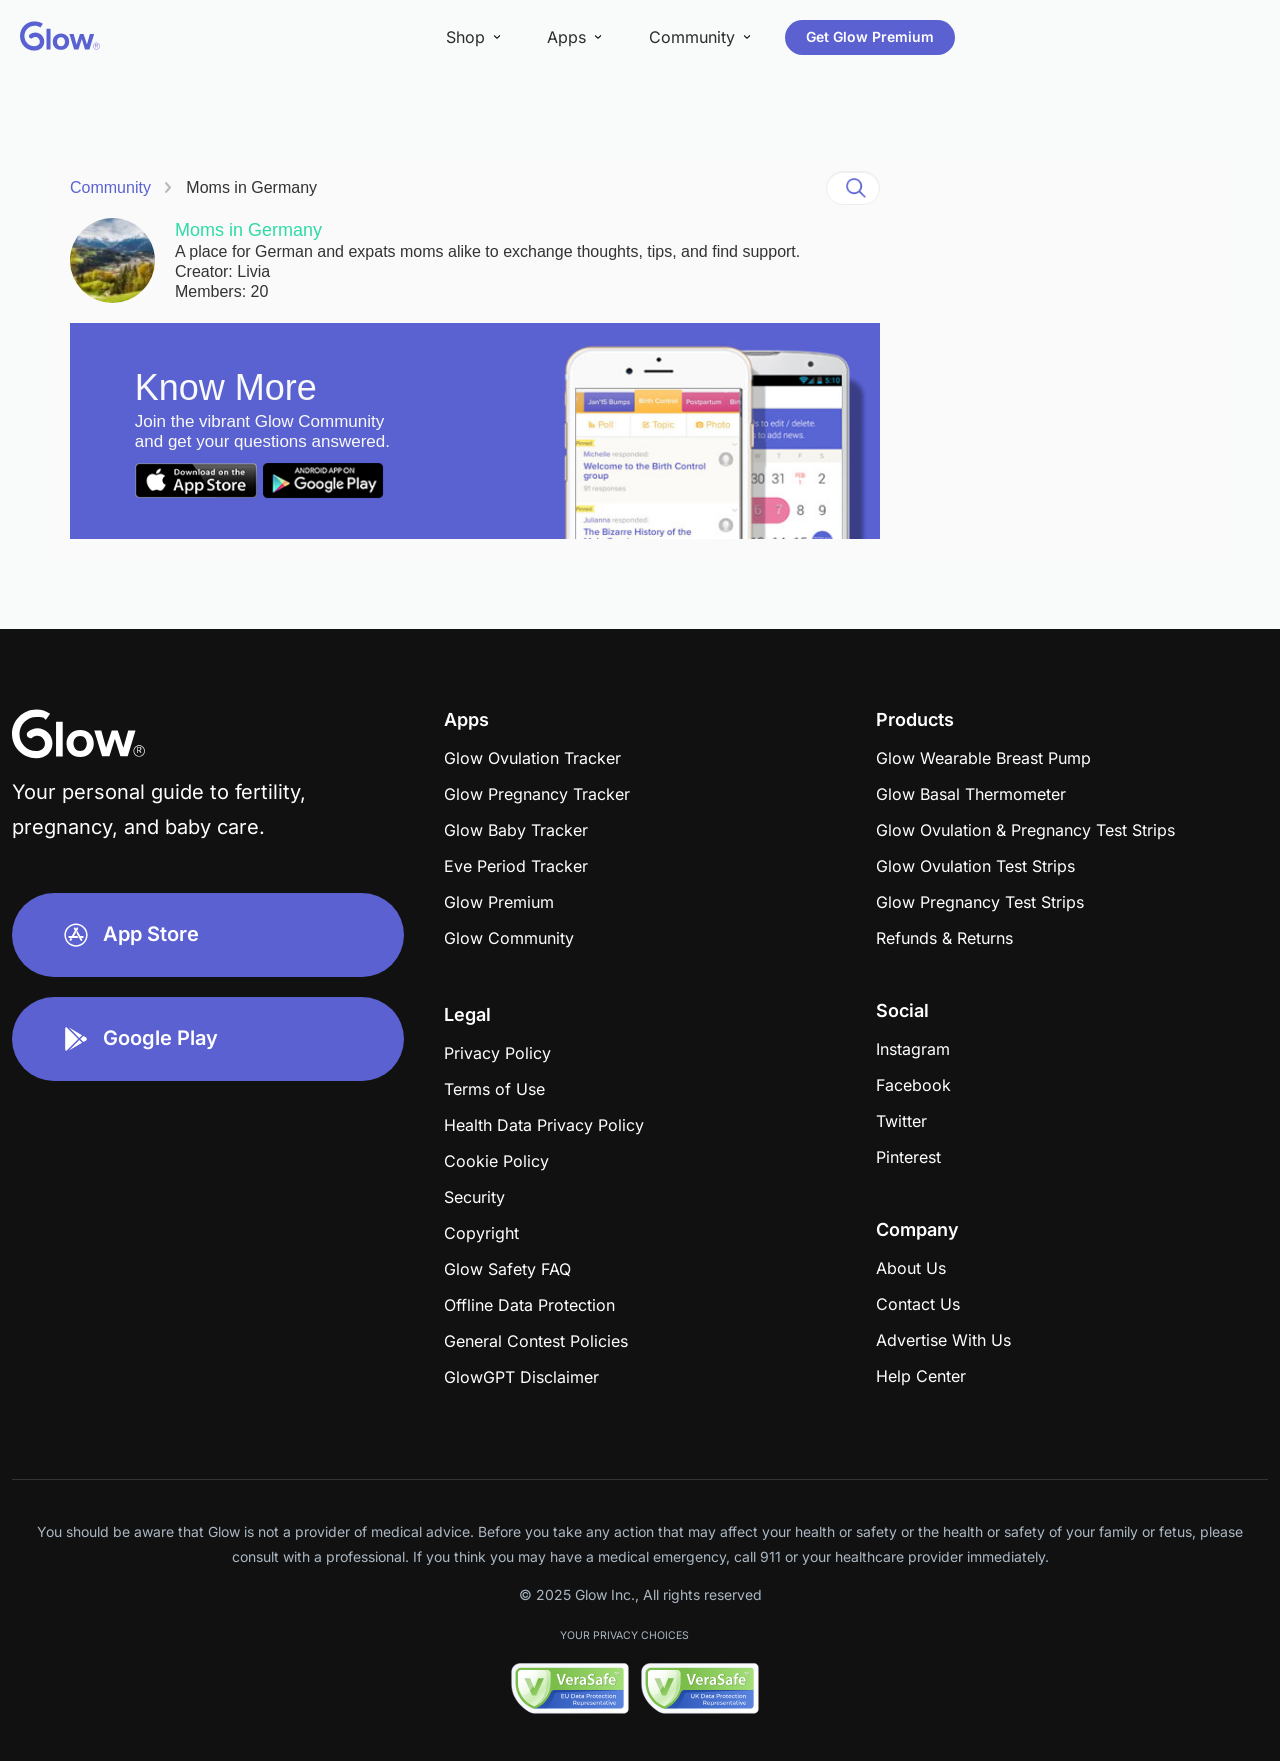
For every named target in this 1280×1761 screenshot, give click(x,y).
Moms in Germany (251, 187)
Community (110, 187)
